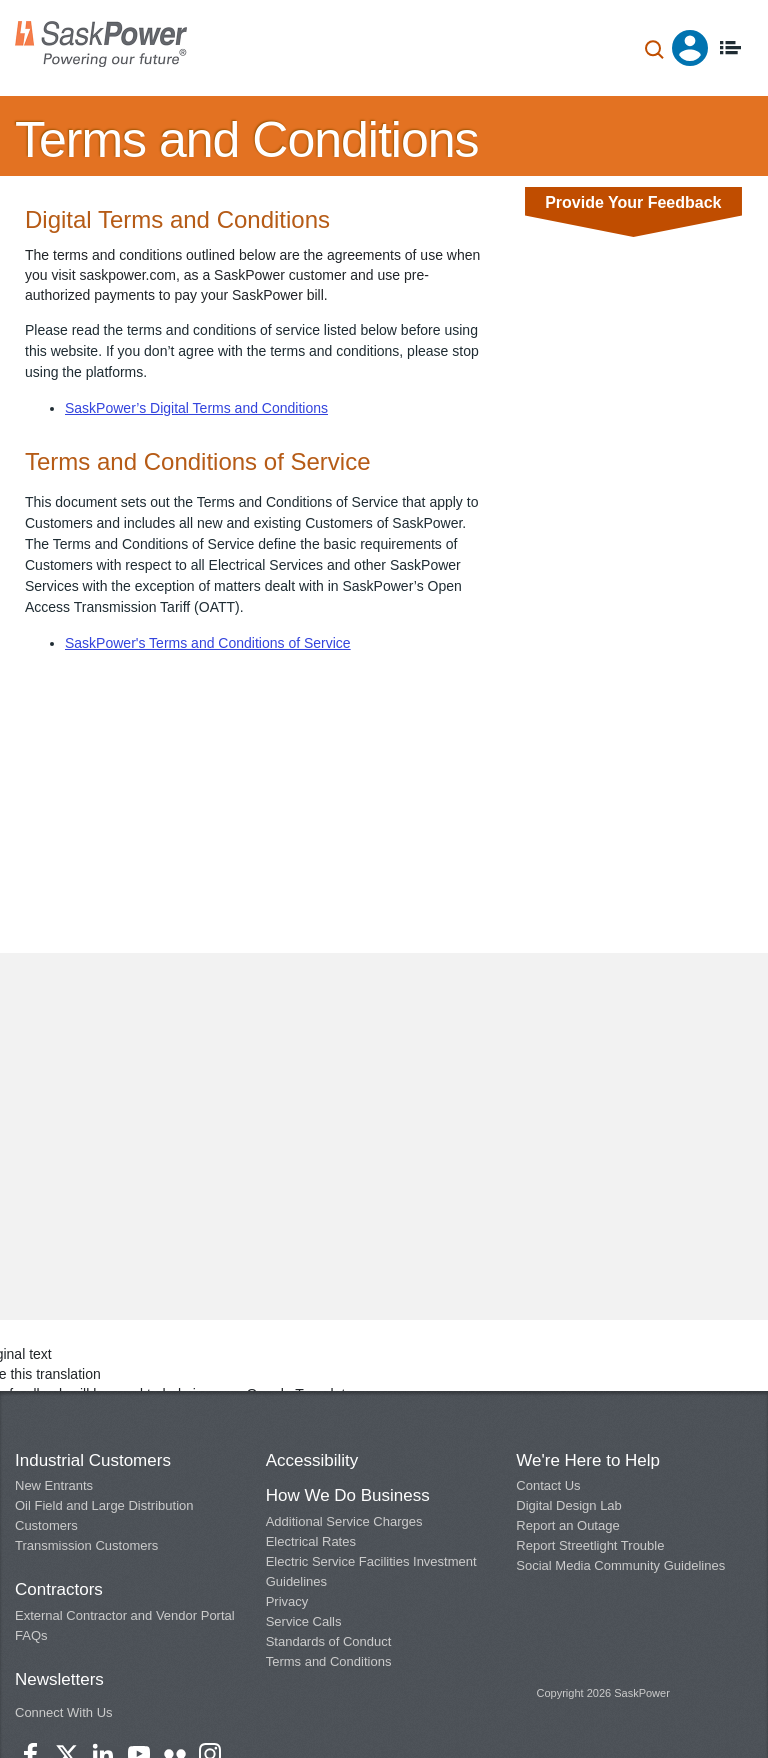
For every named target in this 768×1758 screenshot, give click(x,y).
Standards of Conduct (329, 1641)
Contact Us (548, 1485)
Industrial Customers (93, 1460)
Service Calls (304, 1621)
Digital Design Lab (569, 1505)
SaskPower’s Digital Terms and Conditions (196, 408)
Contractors (59, 1589)
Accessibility (312, 1460)
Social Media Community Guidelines (620, 1565)
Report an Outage (567, 1525)
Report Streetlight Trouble (590, 1545)
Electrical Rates (311, 1541)
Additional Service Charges (344, 1521)
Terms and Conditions (329, 1661)
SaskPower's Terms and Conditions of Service (208, 643)
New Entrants (54, 1485)
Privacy (287, 1601)
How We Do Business (348, 1495)
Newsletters (59, 1679)
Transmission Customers (86, 1545)
